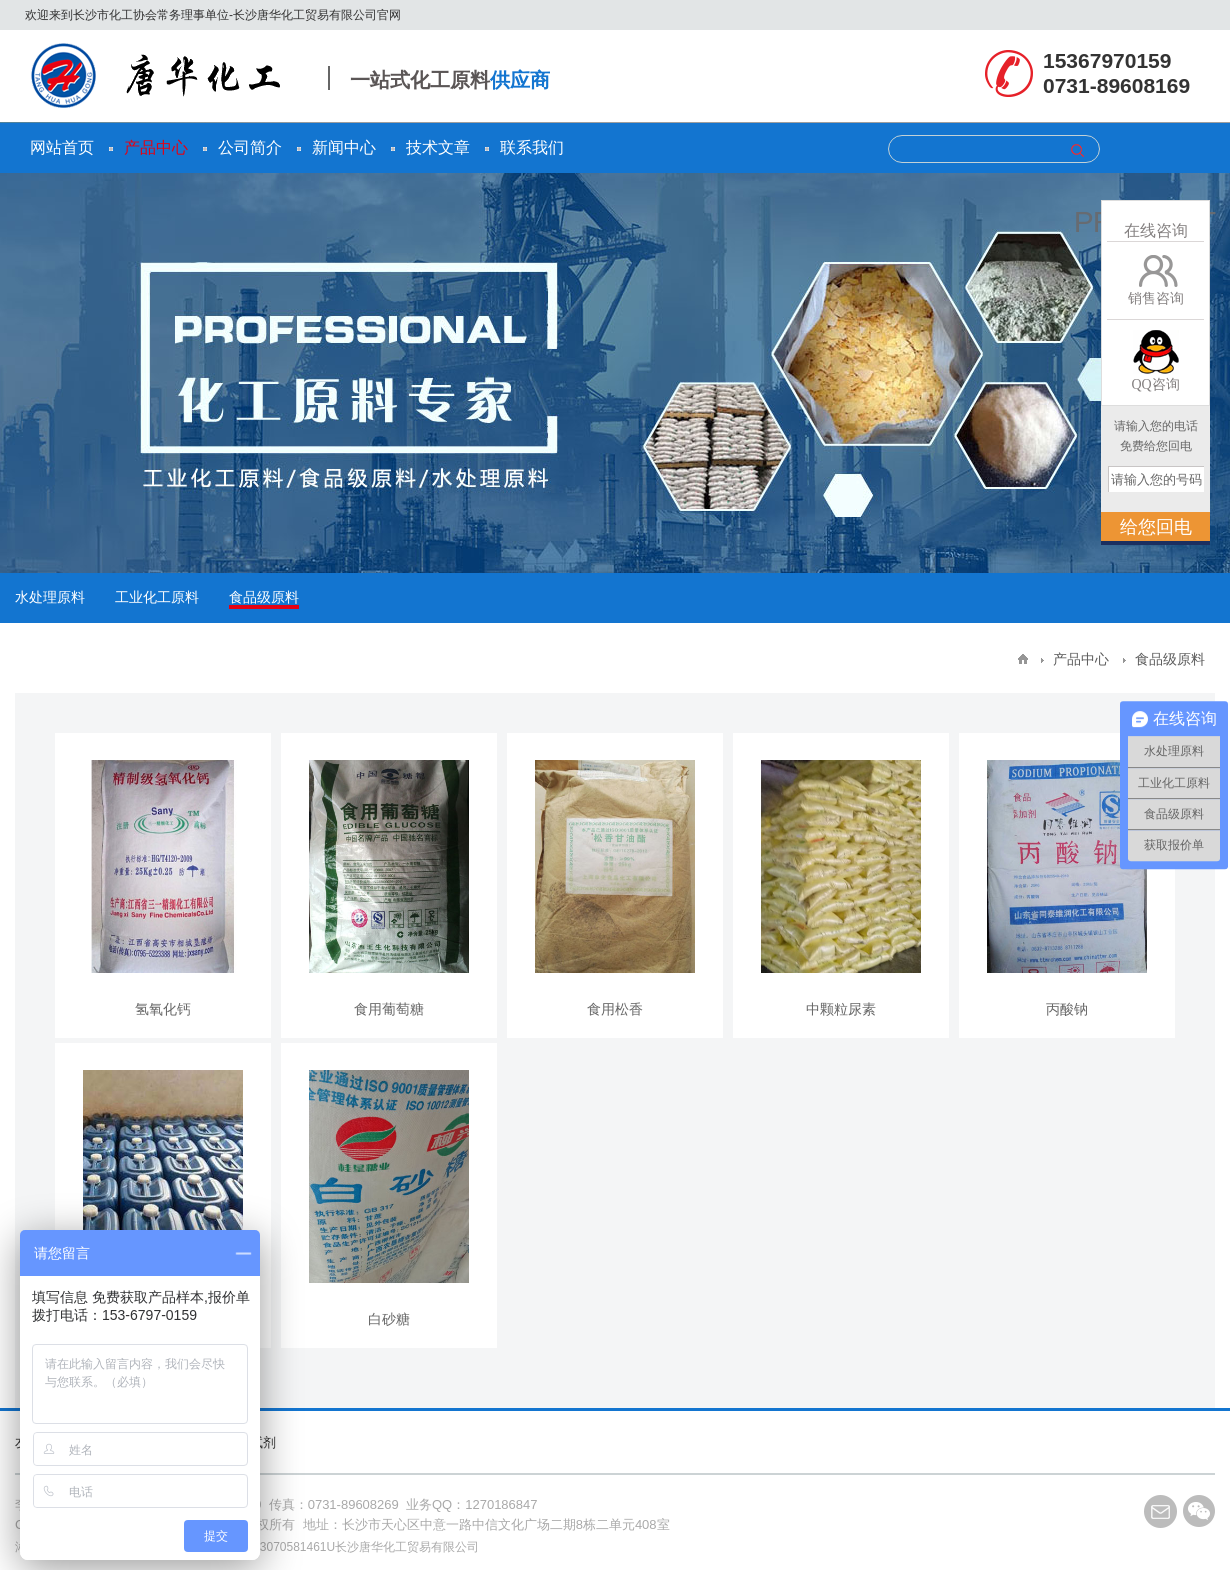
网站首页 (62, 147)
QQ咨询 (1155, 384)
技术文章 (438, 147)
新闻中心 (344, 147)
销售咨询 (1156, 298)
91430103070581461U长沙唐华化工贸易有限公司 (346, 1547)
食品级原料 (264, 597)
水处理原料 (50, 597)
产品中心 (156, 147)
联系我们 (532, 147)
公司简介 (250, 147)
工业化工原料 (157, 597)
